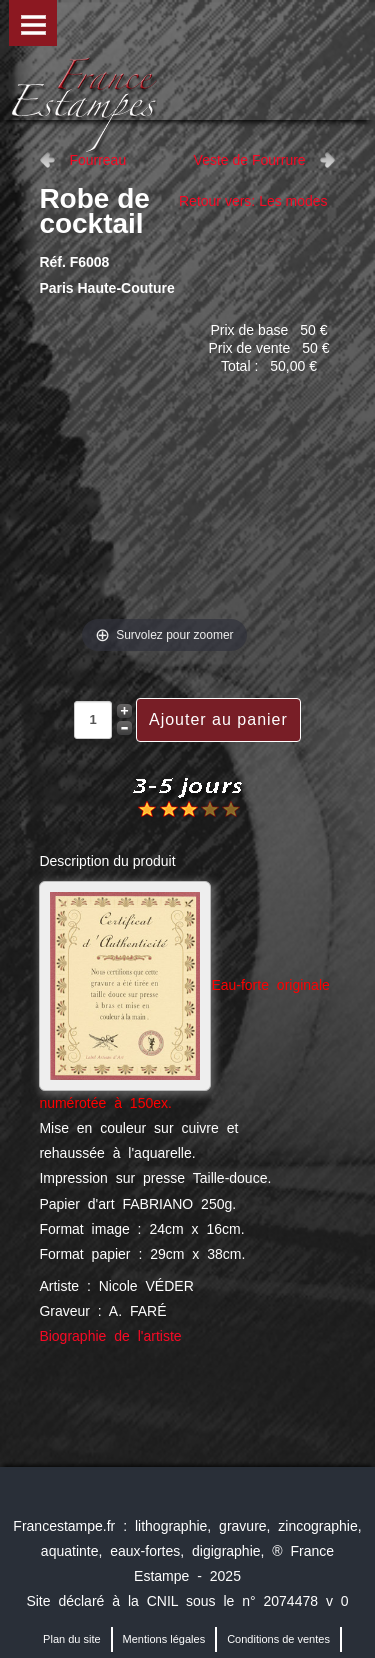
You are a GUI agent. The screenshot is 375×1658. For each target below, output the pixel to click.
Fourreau (97, 160)
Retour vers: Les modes (253, 201)
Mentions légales (164, 1639)
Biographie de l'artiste (110, 1336)
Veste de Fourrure (250, 160)
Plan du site (71, 1639)
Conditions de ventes (278, 1639)
